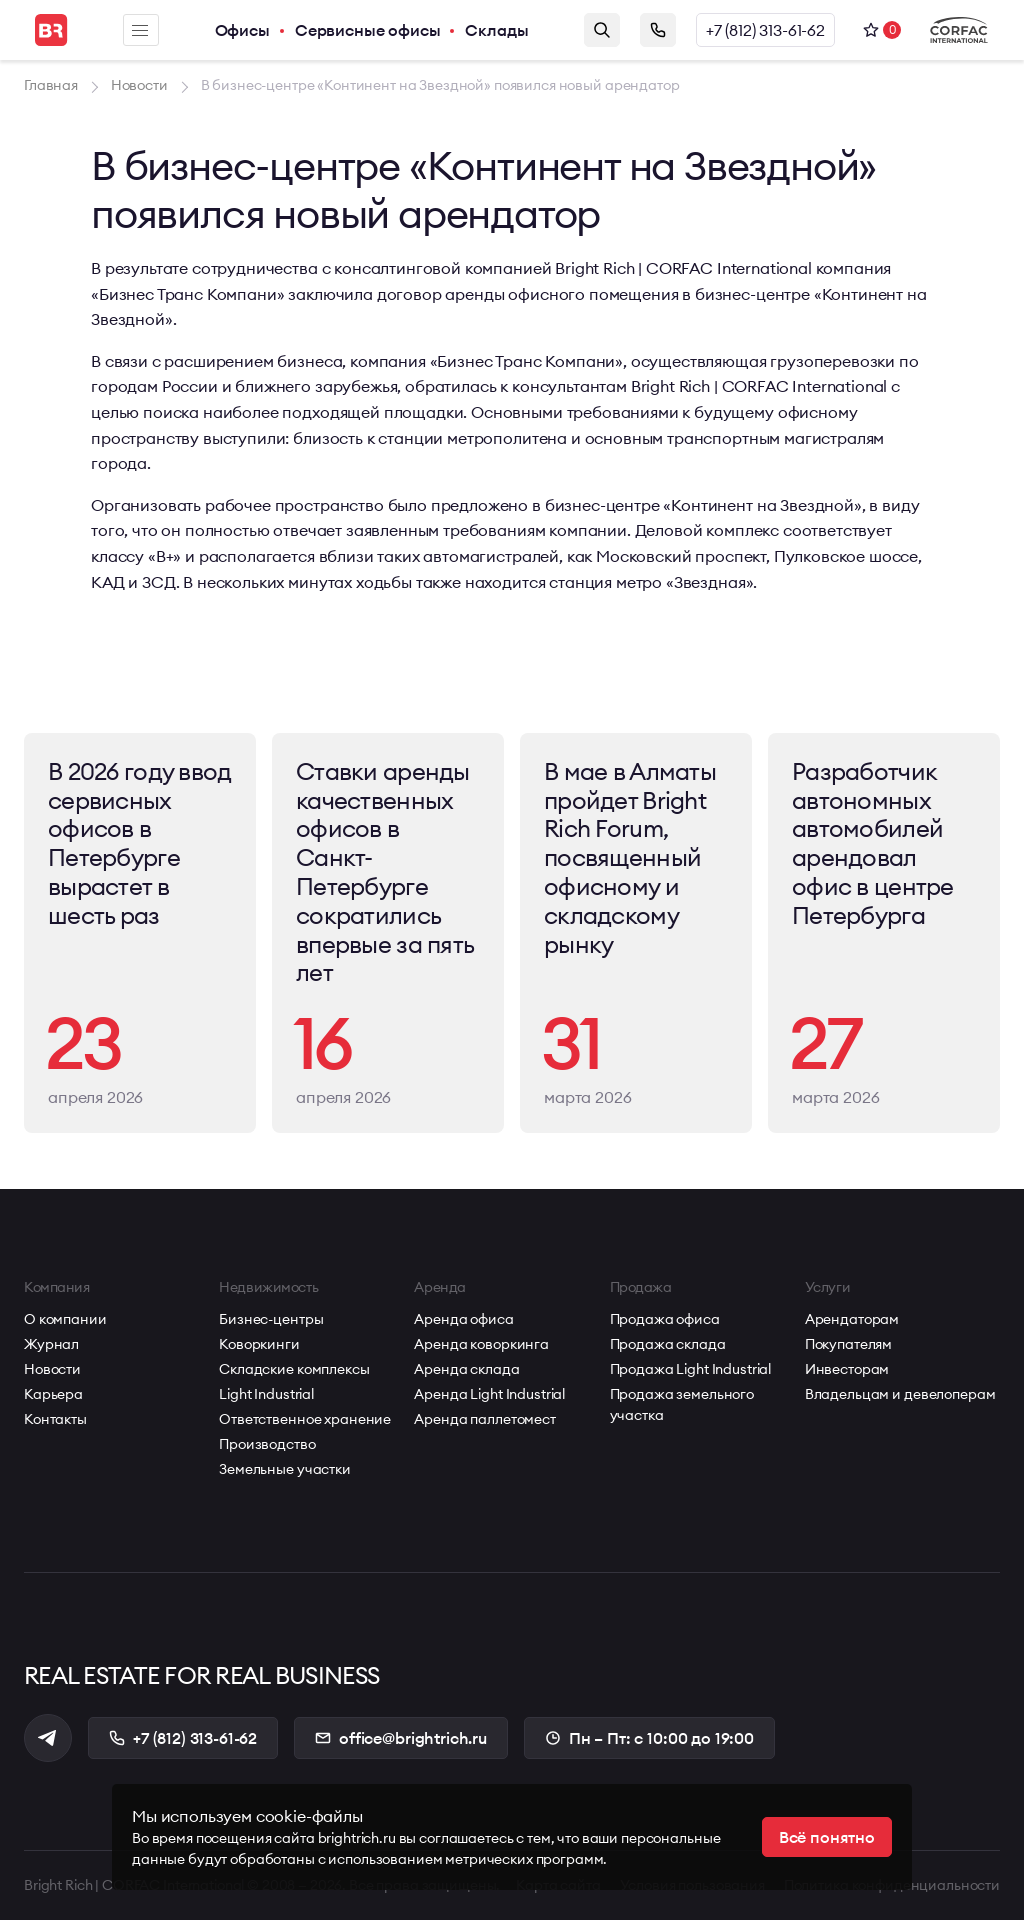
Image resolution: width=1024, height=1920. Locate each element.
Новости (52, 1369)
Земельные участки (285, 1469)
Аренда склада (466, 1369)
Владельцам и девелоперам (900, 1394)
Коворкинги (259, 1344)
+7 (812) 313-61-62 (765, 30)
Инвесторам (847, 1369)
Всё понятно (827, 1837)
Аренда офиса (463, 1319)
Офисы (242, 30)
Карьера (53, 1394)
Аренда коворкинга (481, 1344)
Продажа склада (668, 1344)
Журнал (51, 1344)
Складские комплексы (294, 1369)
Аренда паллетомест (484, 1419)
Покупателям (848, 1344)
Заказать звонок (658, 30)
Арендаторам (852, 1319)
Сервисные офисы (368, 30)
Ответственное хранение (305, 1419)
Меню (140, 30)
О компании (65, 1319)
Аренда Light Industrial (489, 1394)
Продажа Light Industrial (691, 1369)
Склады (496, 30)
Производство (267, 1444)
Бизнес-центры (271, 1319)
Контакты (55, 1419)
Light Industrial (266, 1394)
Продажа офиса (665, 1319)
